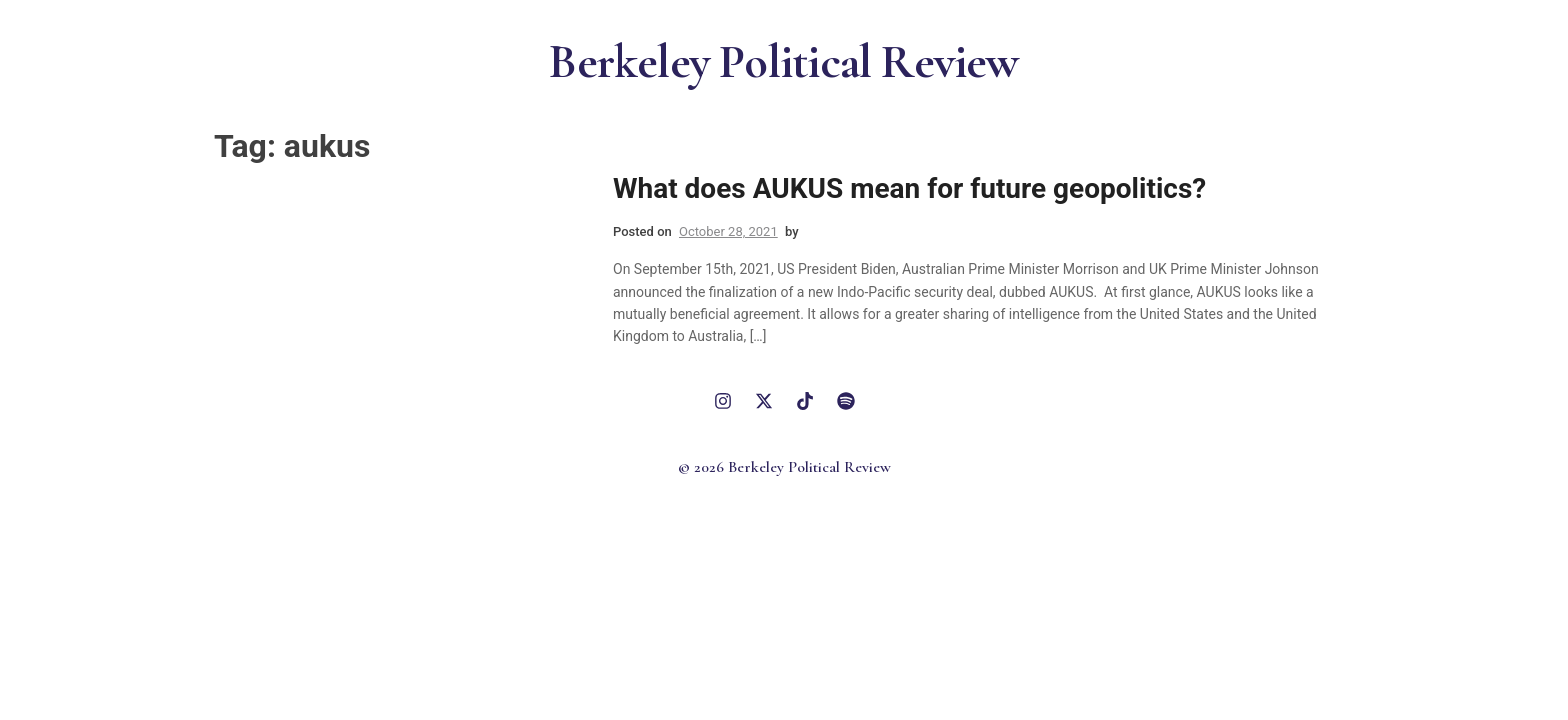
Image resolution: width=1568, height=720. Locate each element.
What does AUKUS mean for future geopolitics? (909, 188)
